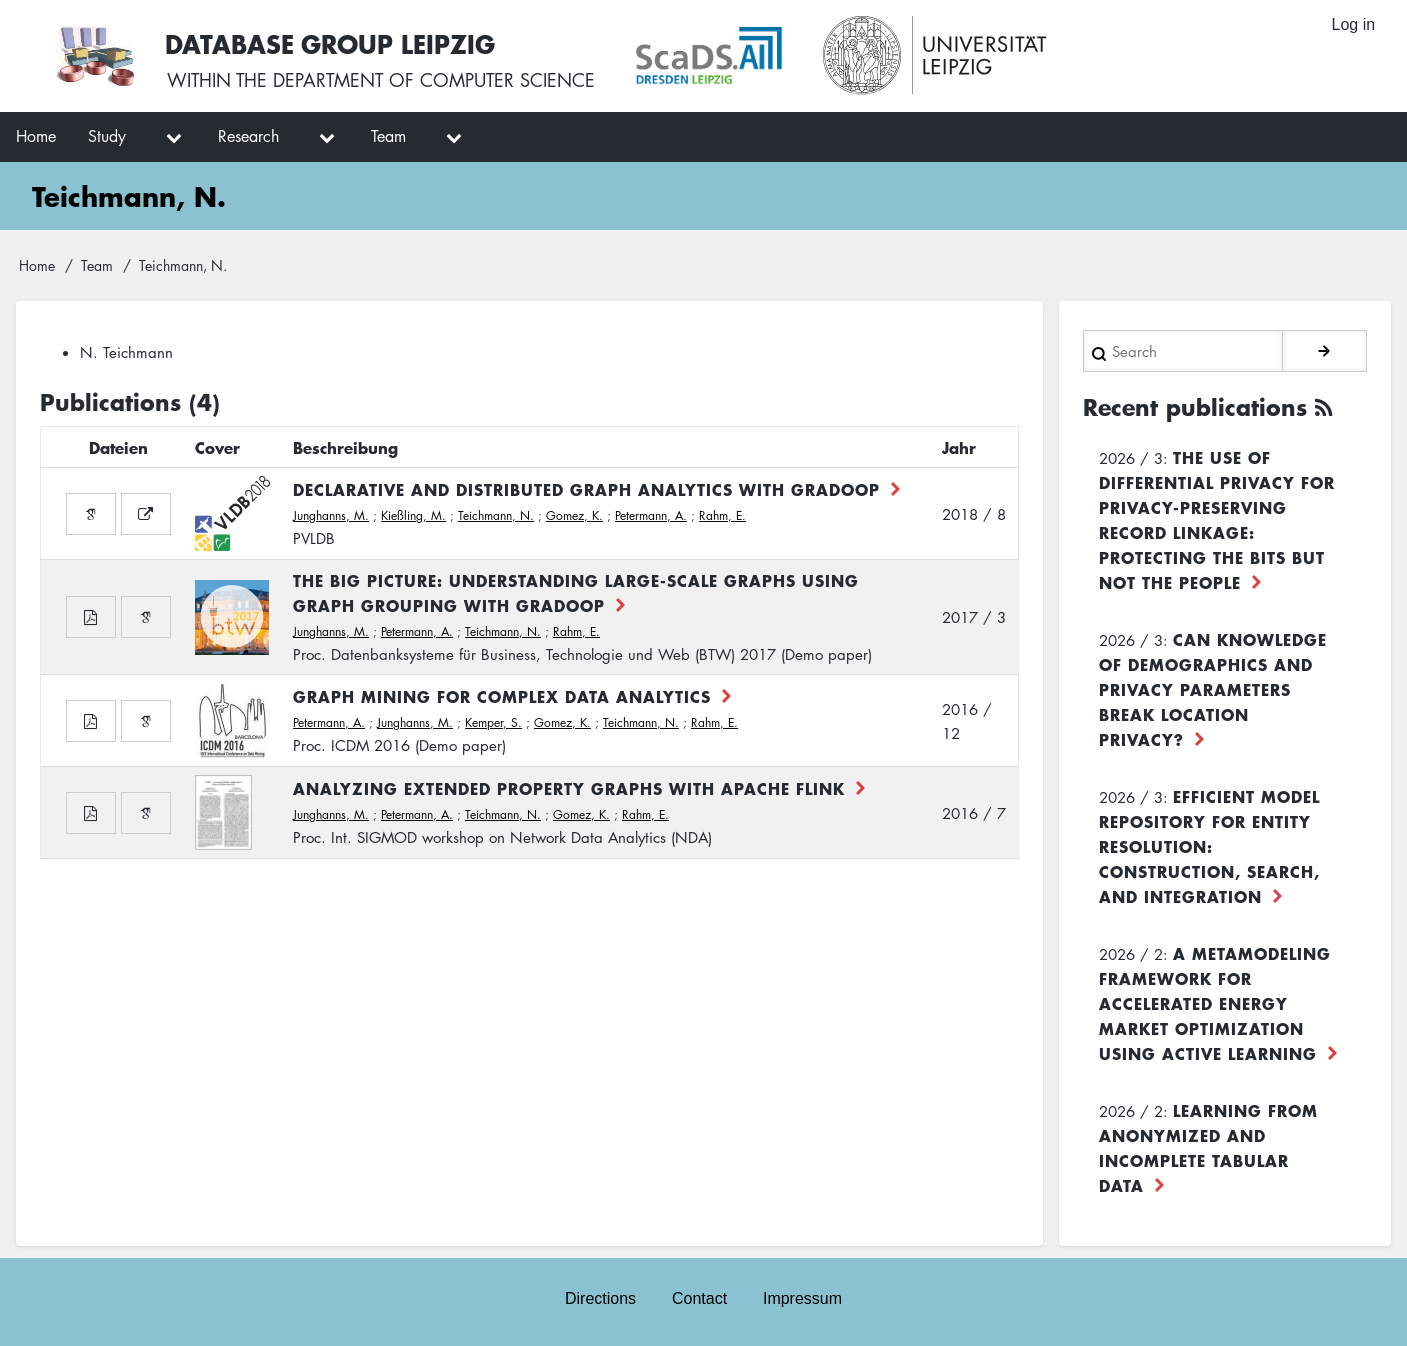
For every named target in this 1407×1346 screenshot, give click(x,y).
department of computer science (434, 80)
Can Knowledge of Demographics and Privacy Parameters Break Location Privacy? (1213, 688)
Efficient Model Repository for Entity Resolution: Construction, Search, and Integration (1209, 845)
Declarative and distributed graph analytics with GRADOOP (586, 489)
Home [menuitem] (36, 136)
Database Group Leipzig (332, 43)
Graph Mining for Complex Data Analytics (502, 696)
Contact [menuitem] (699, 1297)
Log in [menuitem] (1353, 24)
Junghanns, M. (331, 515)
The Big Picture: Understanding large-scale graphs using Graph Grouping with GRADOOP (576, 592)
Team (97, 265)
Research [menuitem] (248, 136)
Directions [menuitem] (600, 1297)
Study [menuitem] (107, 136)
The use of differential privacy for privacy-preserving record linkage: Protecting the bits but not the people (1217, 518)
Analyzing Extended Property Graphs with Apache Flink (569, 788)
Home (37, 265)
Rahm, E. (722, 515)
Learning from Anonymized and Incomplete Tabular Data (1208, 1146)
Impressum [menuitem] (802, 1297)
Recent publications (1195, 406)
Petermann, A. (651, 515)
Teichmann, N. (496, 515)
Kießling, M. (413, 515)
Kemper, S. (493, 722)
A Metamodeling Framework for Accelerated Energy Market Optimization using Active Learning (1215, 1002)
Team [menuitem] (388, 136)
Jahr (959, 447)
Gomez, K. (574, 515)
